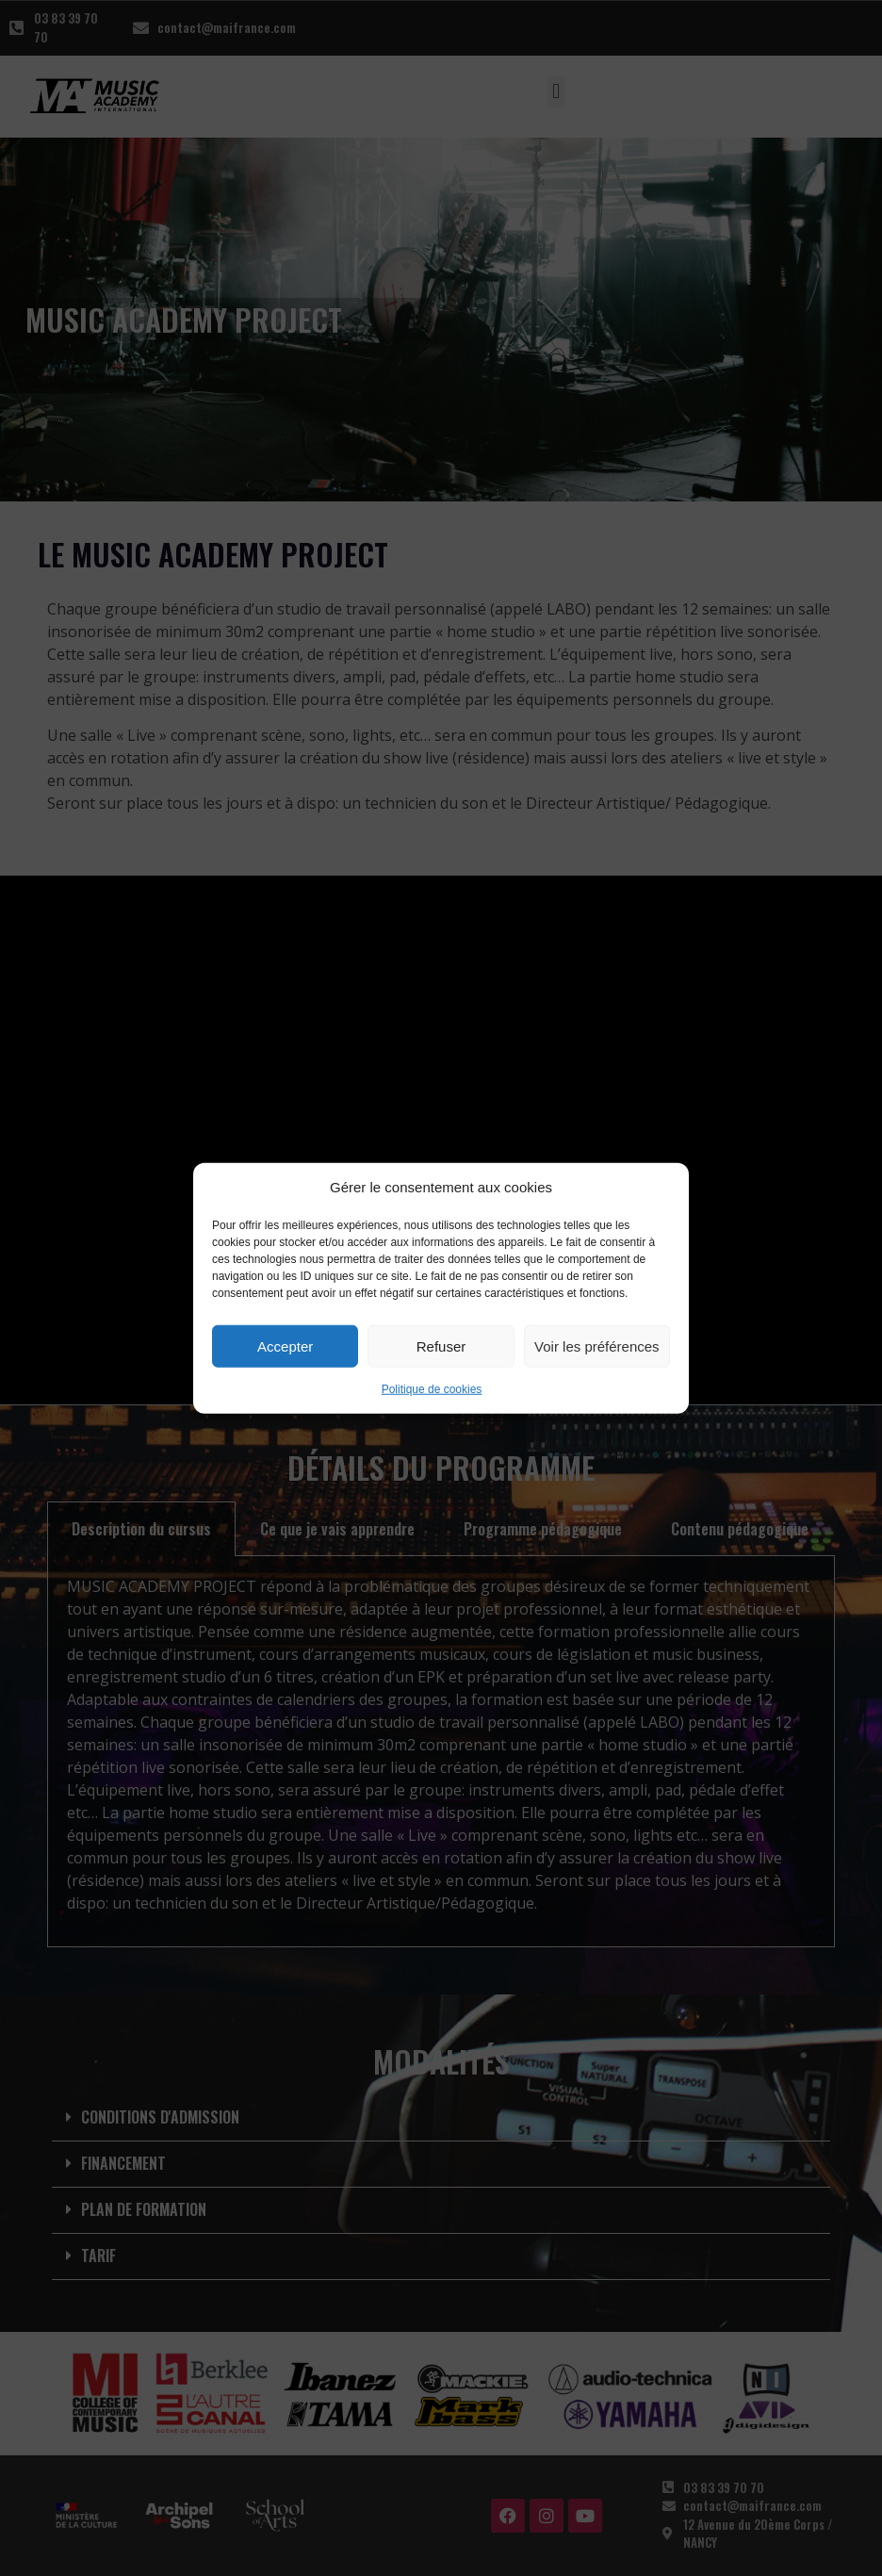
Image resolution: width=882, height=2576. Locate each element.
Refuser (441, 1345)
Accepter (285, 1345)
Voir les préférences (597, 1345)
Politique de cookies (432, 1389)
